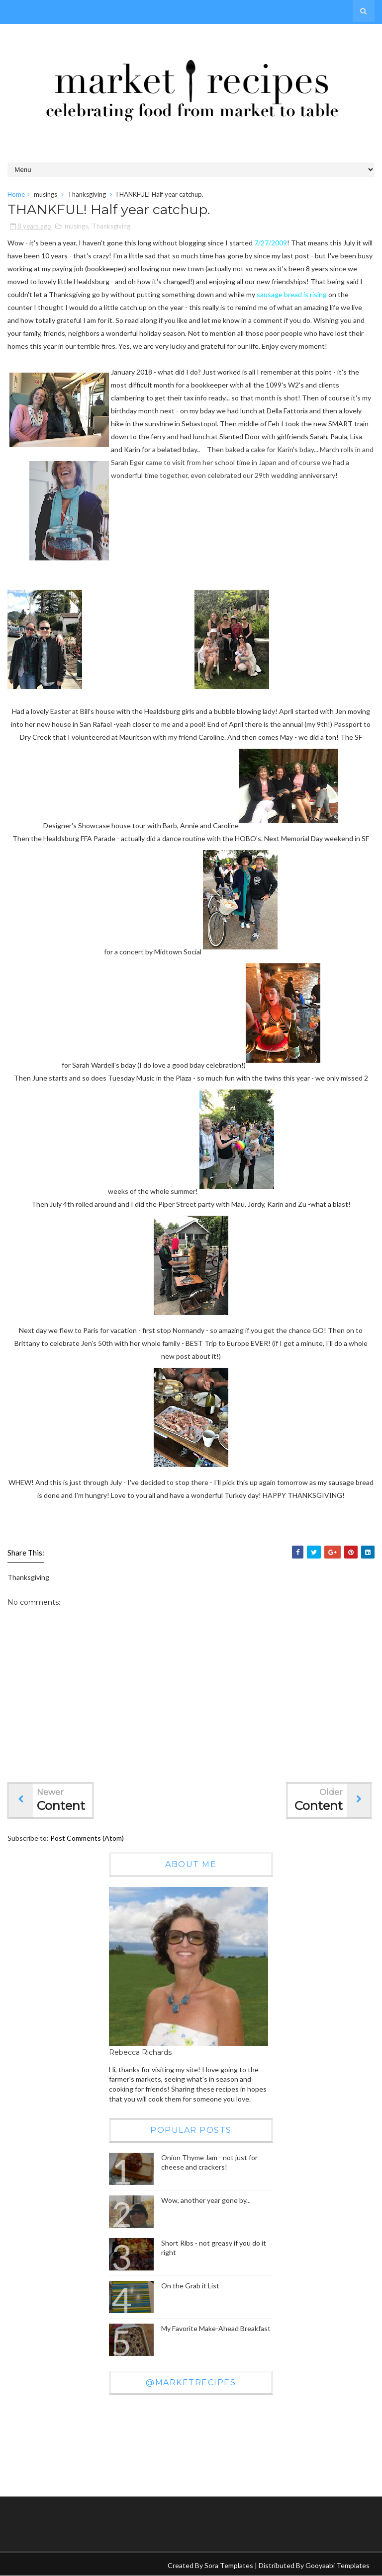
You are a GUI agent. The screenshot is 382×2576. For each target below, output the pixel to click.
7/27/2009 (270, 243)
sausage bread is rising (292, 295)
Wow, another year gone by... (206, 2200)
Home (16, 194)
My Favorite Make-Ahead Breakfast (216, 2328)
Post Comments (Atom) (87, 1838)
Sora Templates (228, 2565)
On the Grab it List (190, 2285)
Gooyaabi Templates (337, 2565)
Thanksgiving (87, 194)
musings (45, 194)
